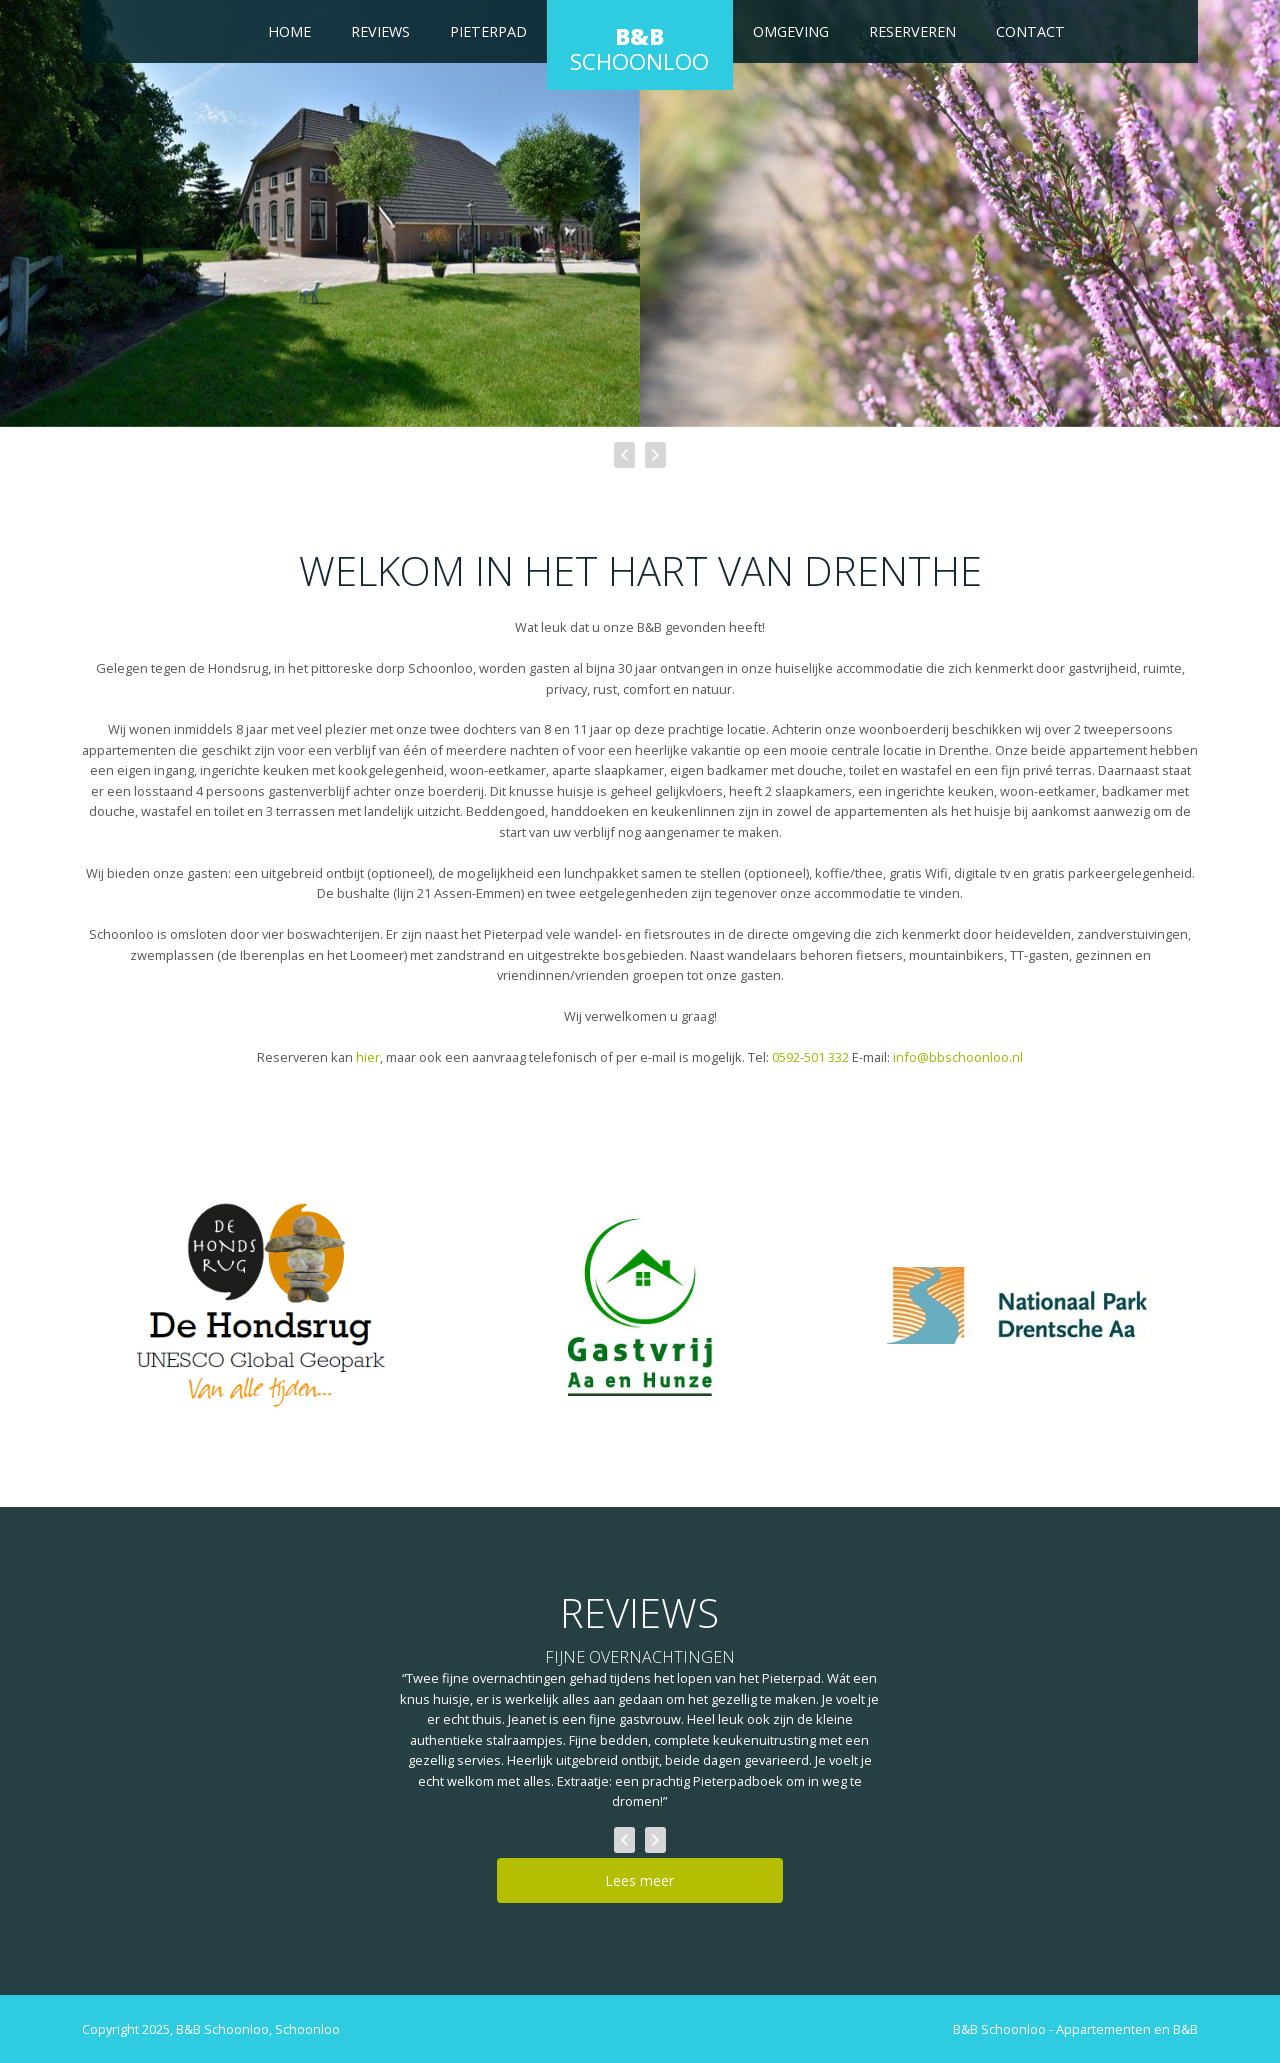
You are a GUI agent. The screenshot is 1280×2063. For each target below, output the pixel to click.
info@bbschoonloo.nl (958, 1057)
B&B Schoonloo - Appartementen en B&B (1075, 2029)
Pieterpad (488, 31)
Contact (1030, 31)
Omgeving (791, 31)
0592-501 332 (810, 1057)
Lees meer (640, 1880)
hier (368, 1057)
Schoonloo (639, 49)
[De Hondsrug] (262, 1305)
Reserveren (912, 31)
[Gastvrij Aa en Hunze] (639, 1305)
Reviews (380, 31)
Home (289, 31)
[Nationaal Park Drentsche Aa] (1017, 1306)
